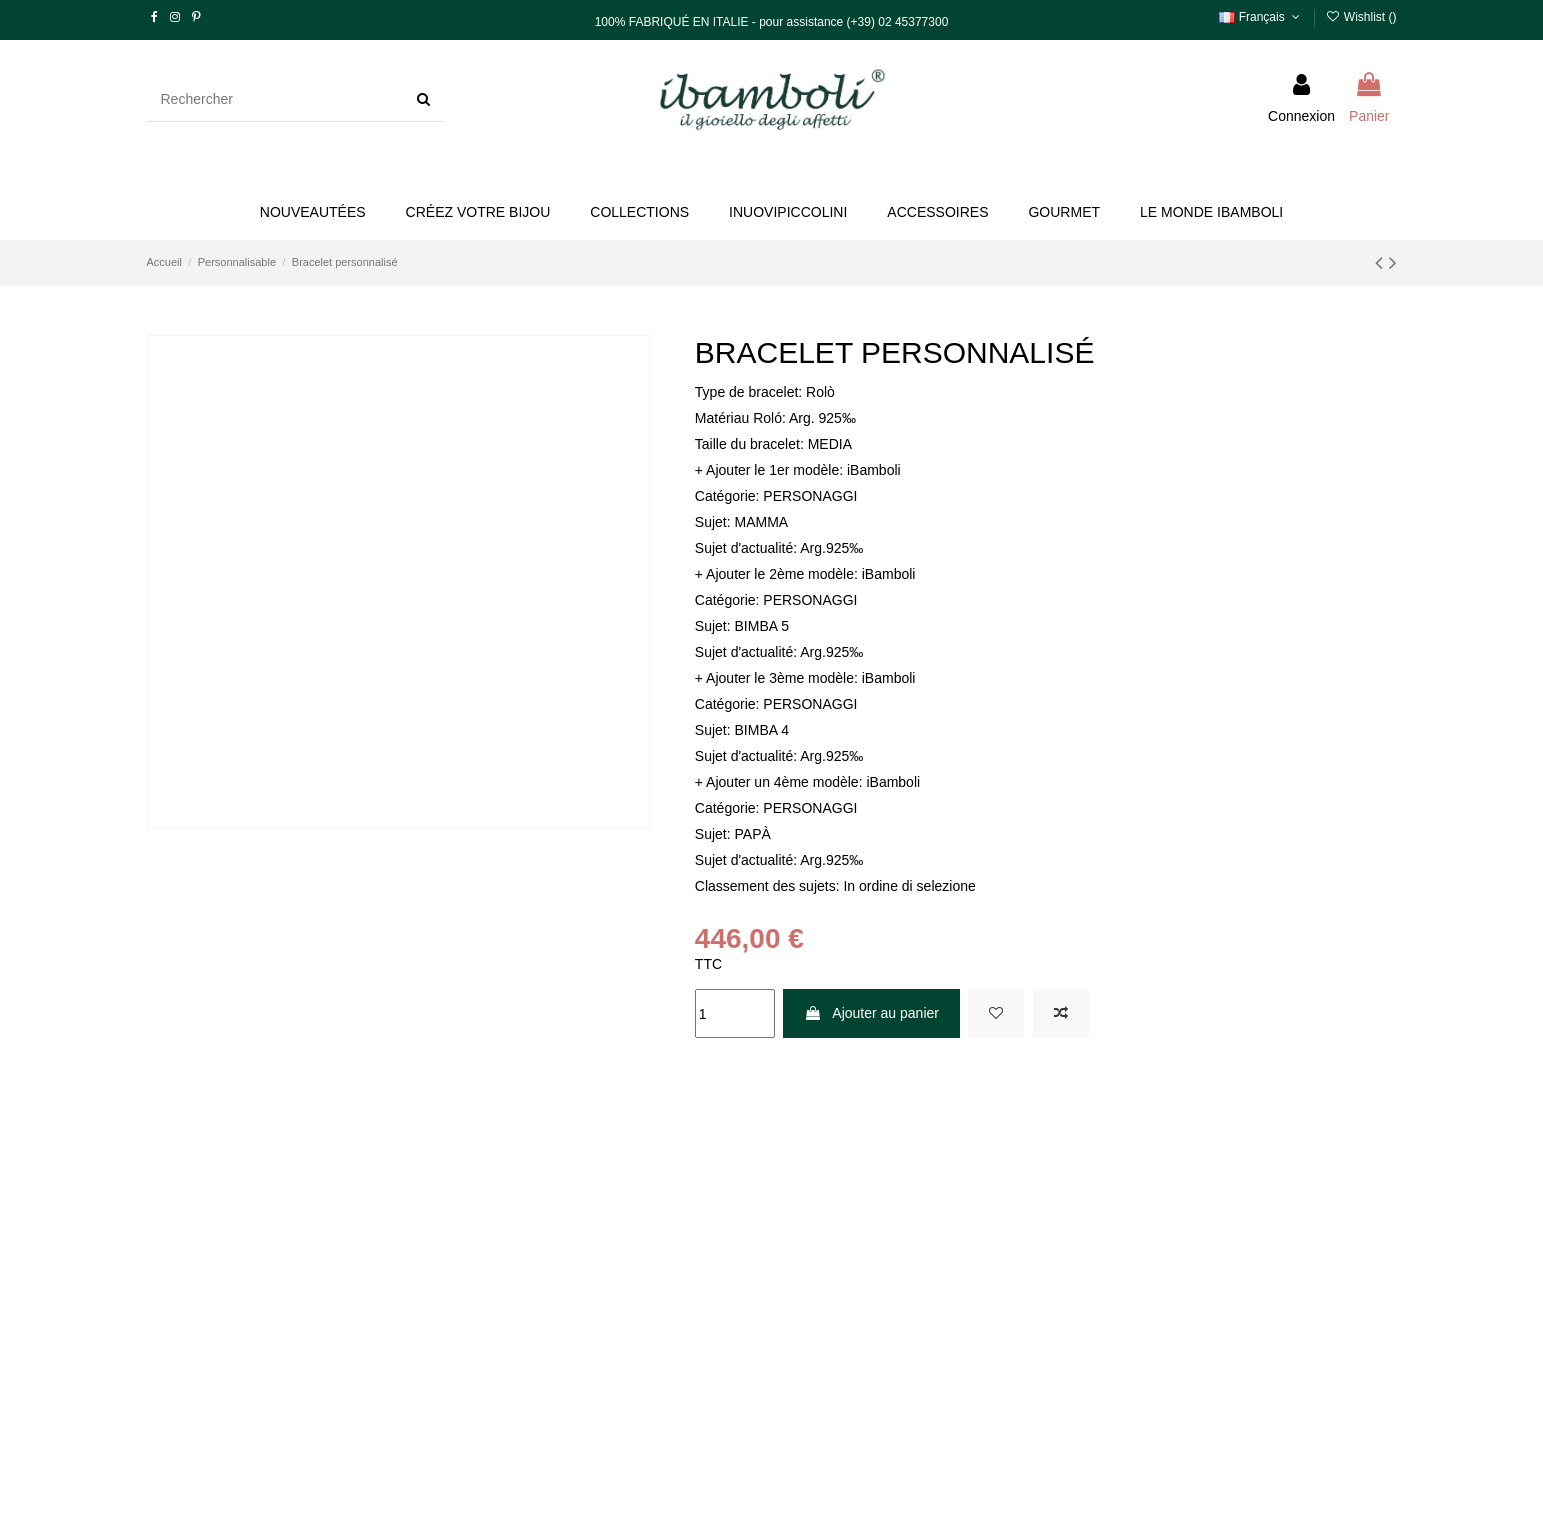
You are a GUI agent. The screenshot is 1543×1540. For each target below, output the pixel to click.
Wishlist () (1360, 17)
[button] (478, 212)
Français (1261, 17)
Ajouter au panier (871, 1013)
